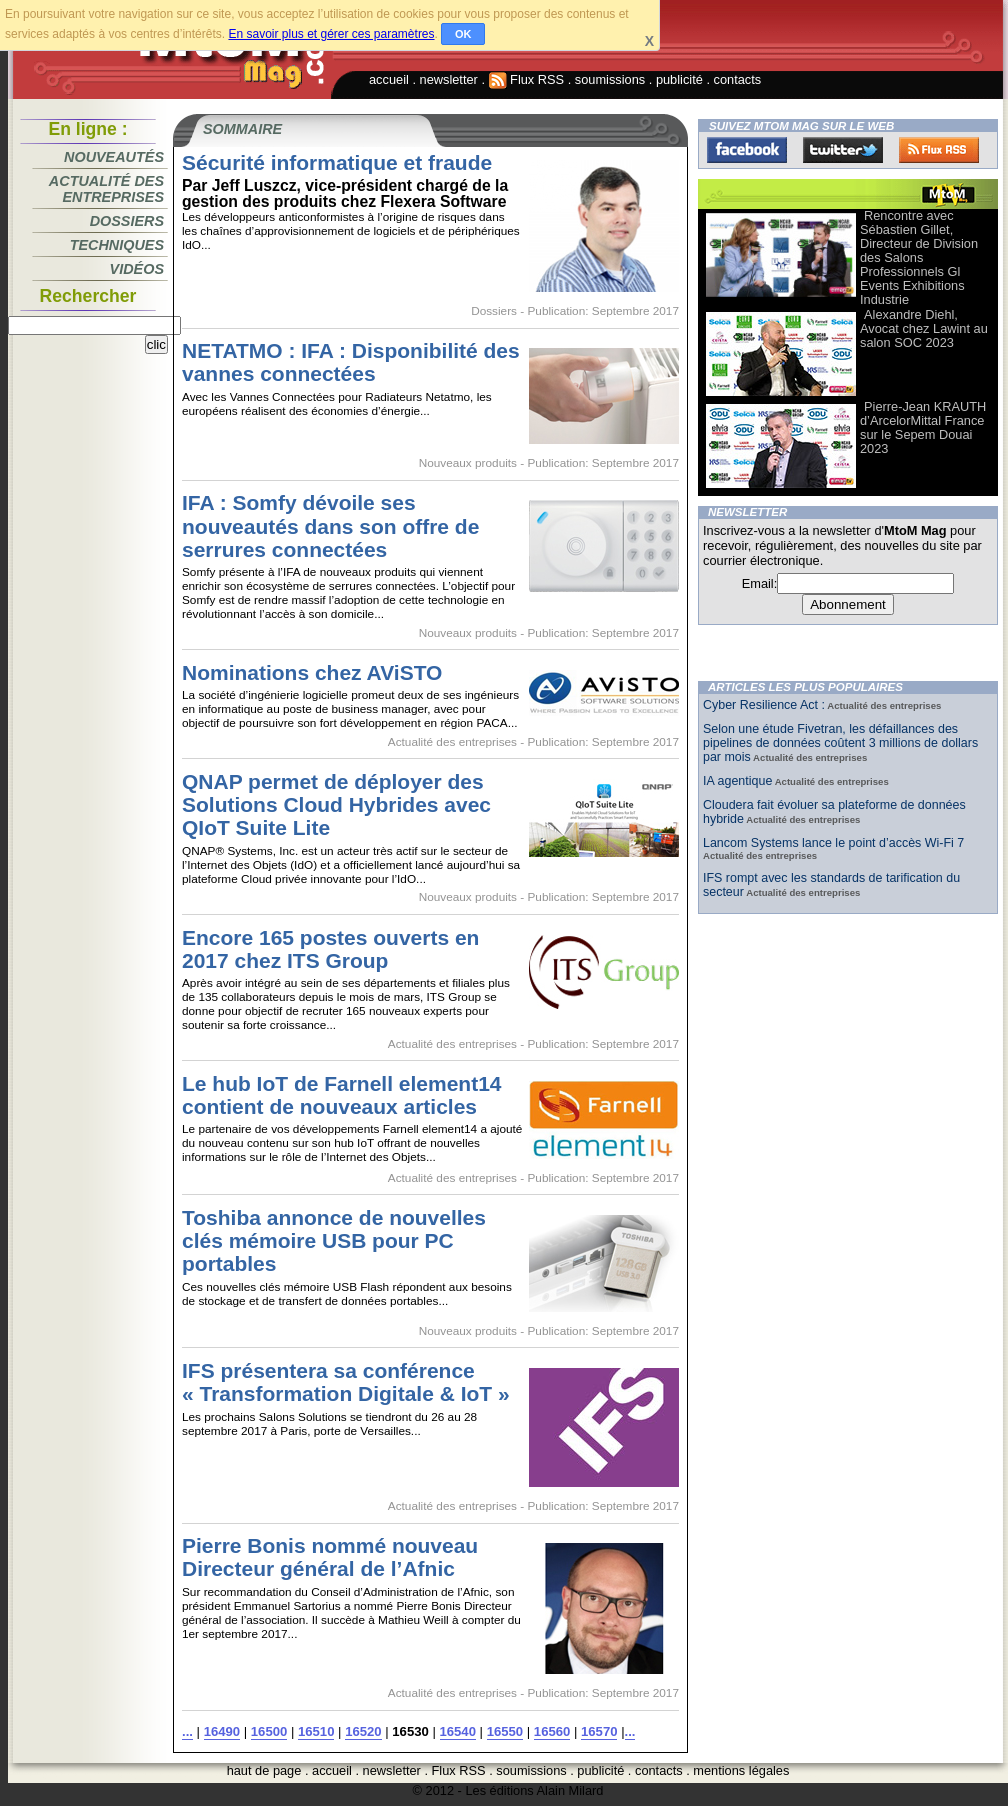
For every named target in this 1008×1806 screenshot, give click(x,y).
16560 (552, 1731)
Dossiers (127, 221)
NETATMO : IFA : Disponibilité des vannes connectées (351, 362)
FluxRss (939, 150)
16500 (269, 1731)
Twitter (843, 150)
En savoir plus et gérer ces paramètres (331, 34)
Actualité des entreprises (106, 189)
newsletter (449, 79)
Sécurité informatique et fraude (337, 162)
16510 (316, 1731)
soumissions (610, 79)
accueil (389, 79)
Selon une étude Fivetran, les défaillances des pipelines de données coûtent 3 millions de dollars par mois (840, 743)
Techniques (117, 245)
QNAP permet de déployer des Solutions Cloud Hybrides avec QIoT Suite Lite (336, 804)
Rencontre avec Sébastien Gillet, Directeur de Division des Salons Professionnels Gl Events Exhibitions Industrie (919, 257)
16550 (505, 1731)
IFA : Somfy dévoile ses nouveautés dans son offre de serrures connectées (330, 525)
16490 (222, 1731)
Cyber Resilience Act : (764, 705)
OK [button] (463, 34)
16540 (458, 1731)
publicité (679, 79)
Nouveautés (114, 157)
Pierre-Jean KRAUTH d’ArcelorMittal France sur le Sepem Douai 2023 (923, 427)
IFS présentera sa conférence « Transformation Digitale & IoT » (346, 1382)
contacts (738, 79)
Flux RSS (527, 79)
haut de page (264, 1770)
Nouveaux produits (468, 463)
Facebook (747, 150)
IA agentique (737, 781)
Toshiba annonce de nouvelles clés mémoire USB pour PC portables (334, 1240)
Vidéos (137, 269)
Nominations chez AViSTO (312, 672)
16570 (599, 1731)
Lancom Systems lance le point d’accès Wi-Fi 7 (833, 843)
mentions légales (741, 1770)
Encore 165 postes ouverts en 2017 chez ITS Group (330, 949)
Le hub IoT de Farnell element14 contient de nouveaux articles (342, 1095)
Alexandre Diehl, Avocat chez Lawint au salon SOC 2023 (924, 328)
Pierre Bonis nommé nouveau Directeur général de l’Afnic (330, 1557)
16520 (363, 1731)
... (187, 1731)
